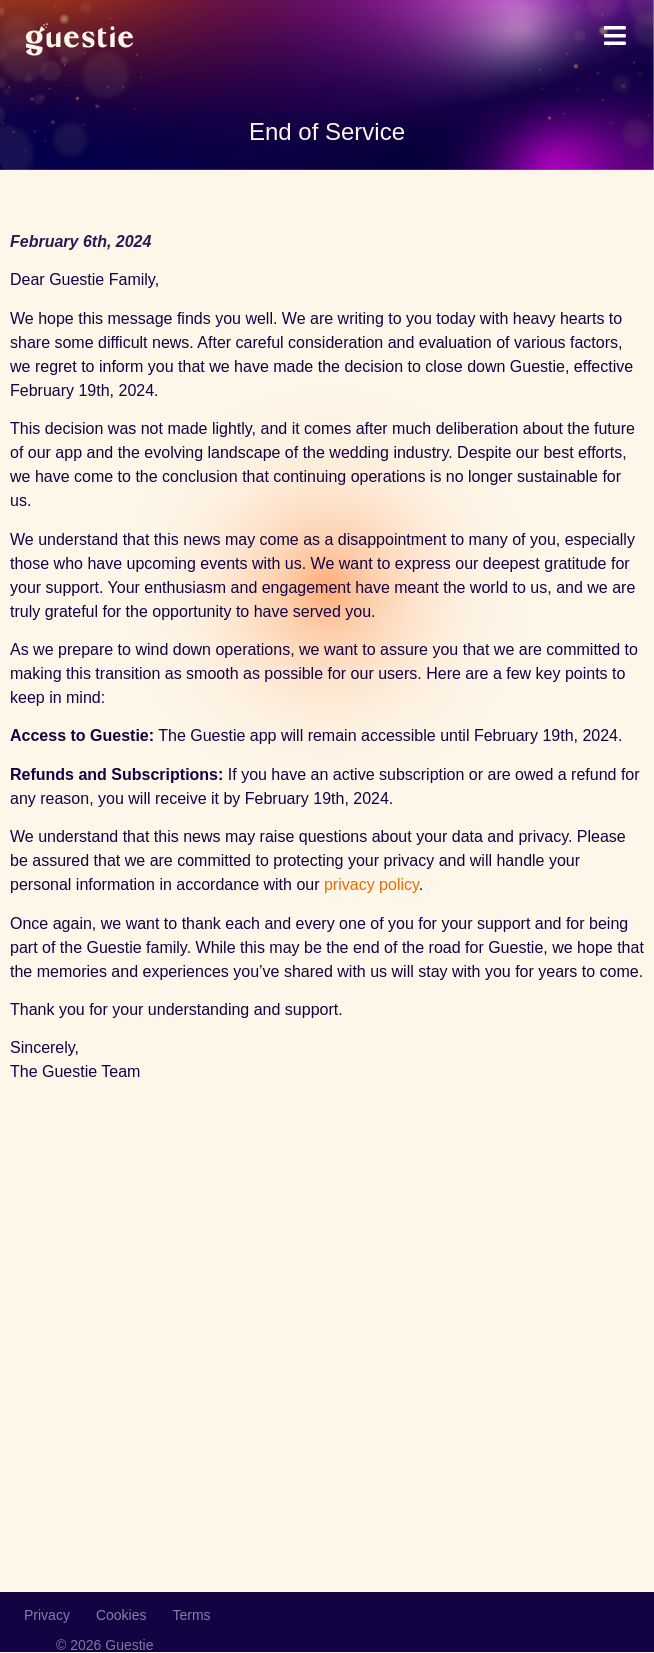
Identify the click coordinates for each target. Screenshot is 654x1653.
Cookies (121, 1615)
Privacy (47, 1615)
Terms (192, 1615)
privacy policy (371, 884)
